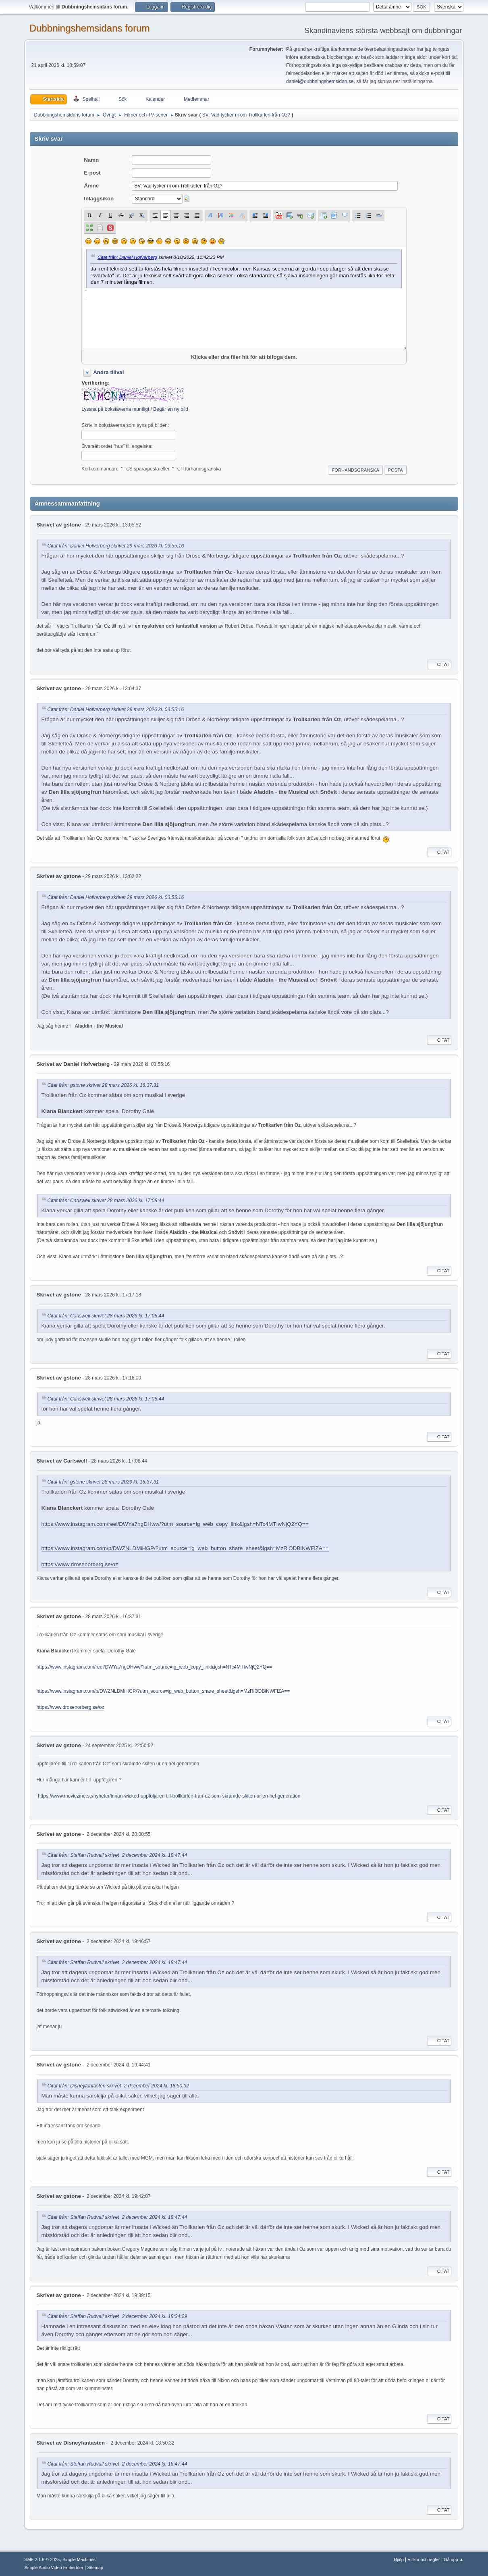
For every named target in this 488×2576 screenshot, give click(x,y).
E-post (92, 173)
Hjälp (399, 2559)
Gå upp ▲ (453, 2559)
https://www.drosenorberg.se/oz (80, 1564)
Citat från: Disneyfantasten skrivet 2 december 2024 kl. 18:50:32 (118, 2086)
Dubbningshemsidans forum (89, 28)
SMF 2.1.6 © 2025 (42, 2559)
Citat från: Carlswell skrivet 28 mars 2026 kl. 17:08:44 (106, 1200)
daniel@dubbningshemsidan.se (319, 81)
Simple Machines (79, 2559)
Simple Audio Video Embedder (54, 2567)
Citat (439, 664)
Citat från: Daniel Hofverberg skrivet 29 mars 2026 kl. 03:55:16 (116, 546)
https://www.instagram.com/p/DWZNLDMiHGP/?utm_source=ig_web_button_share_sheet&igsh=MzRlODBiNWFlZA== (185, 1548)
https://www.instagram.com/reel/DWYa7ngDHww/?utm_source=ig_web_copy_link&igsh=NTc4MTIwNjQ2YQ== (175, 1524)
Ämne (91, 186)
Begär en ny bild (170, 409)
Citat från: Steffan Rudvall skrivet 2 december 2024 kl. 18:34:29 (117, 2316)
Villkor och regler (424, 2559)
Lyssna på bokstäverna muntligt (115, 409)
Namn (91, 160)
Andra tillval (108, 372)
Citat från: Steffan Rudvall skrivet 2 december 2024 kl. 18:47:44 (117, 1855)
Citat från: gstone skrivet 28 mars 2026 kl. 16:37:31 (103, 1085)
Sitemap (95, 2567)
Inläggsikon (99, 199)
